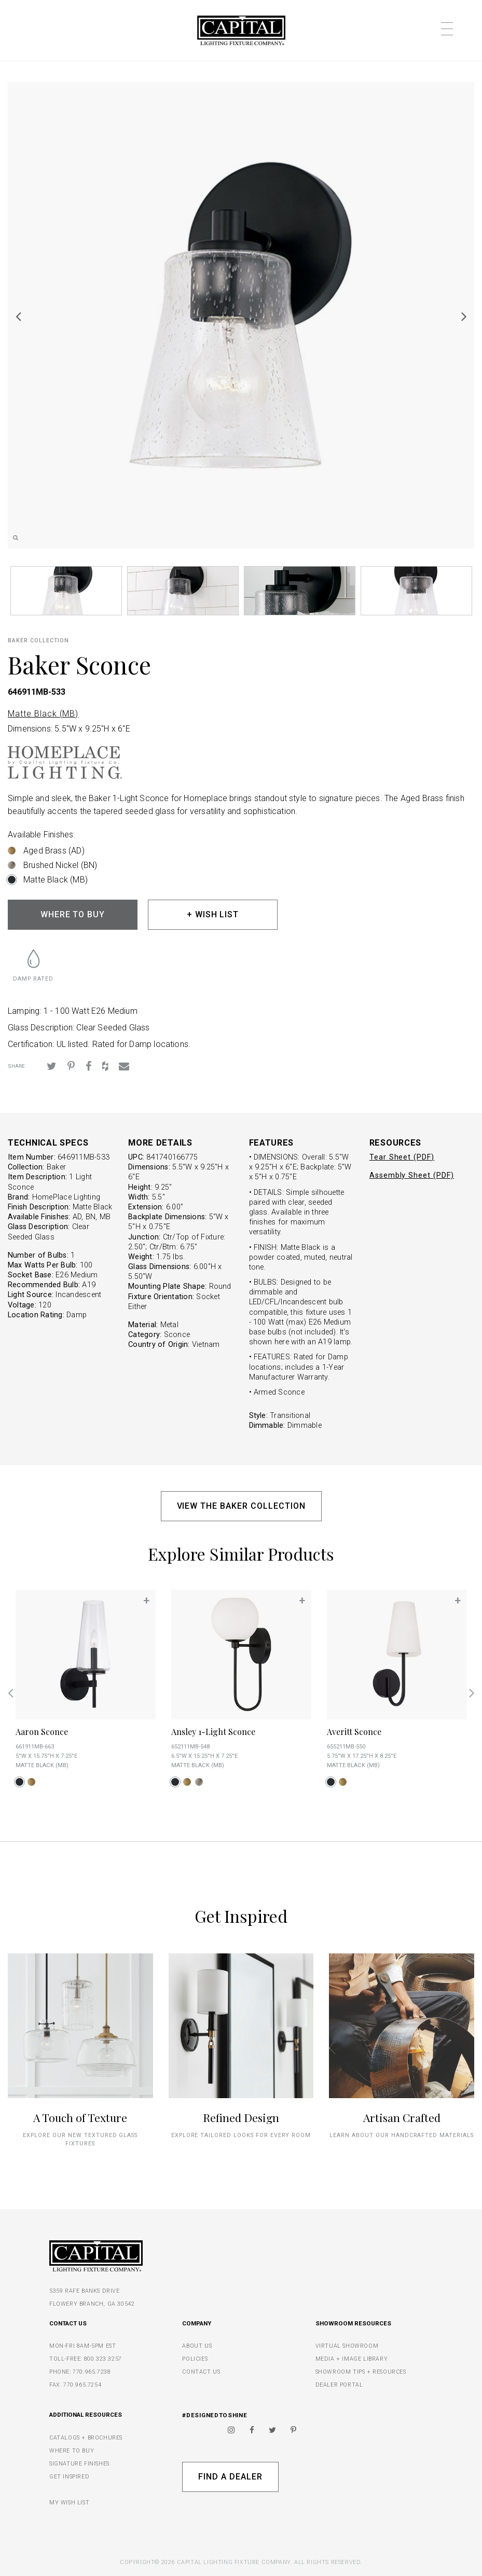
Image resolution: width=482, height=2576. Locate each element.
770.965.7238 (92, 2371)
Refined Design (241, 2117)
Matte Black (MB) (43, 714)
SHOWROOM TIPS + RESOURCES (360, 2371)
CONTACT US (201, 2371)
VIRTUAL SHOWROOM (347, 2346)
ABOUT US (197, 2346)
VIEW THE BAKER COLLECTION (241, 1506)
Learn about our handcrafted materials (401, 2135)
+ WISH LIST (213, 914)
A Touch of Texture (80, 2117)
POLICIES (195, 2358)
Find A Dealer (230, 2477)
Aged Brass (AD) (54, 851)
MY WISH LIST (69, 2502)
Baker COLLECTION (38, 640)
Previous (18, 316)
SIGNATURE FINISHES (79, 2463)
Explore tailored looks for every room (241, 2135)
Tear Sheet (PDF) (401, 1157)
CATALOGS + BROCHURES (85, 2437)
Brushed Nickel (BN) (60, 865)
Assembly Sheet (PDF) (411, 1175)
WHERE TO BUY (72, 914)
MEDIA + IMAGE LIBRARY (351, 2358)
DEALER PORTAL (339, 2384)
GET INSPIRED (69, 2476)
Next (464, 316)
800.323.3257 (103, 2358)
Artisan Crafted (401, 2117)
